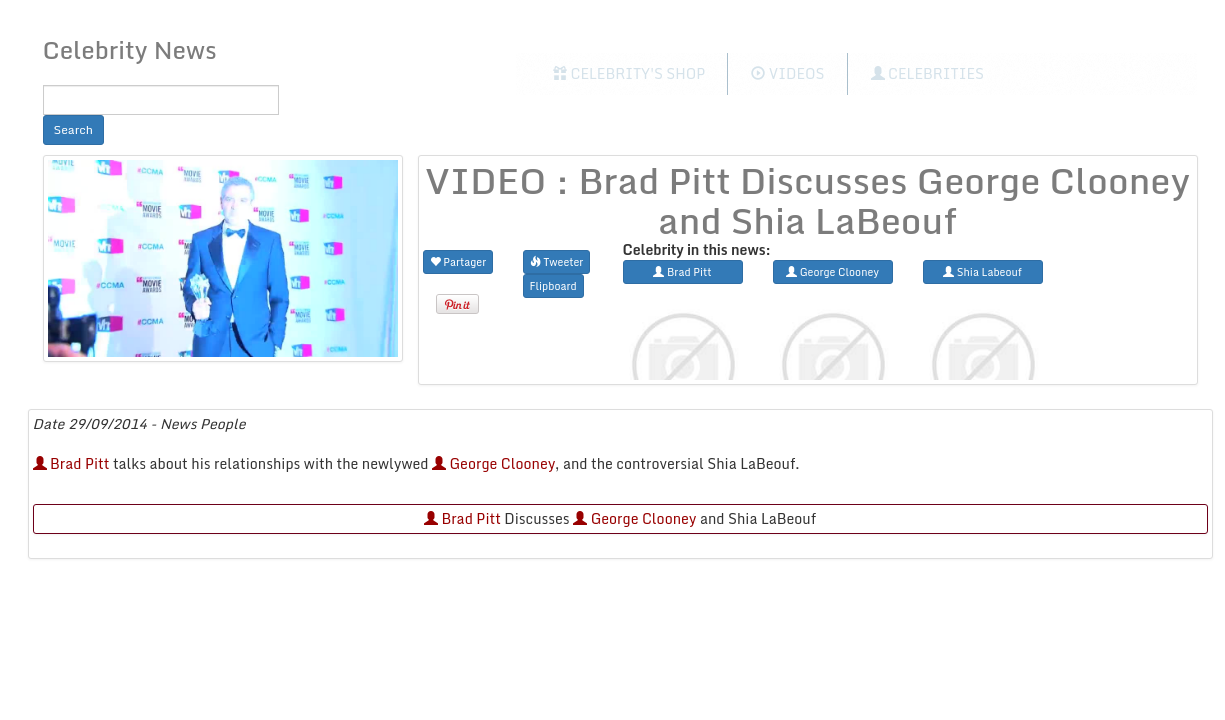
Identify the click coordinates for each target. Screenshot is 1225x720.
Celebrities (927, 73)
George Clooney (493, 463)
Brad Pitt (71, 463)
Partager (458, 261)
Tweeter (557, 261)
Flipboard (553, 285)
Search (74, 129)
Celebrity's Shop (629, 73)
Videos (787, 73)
